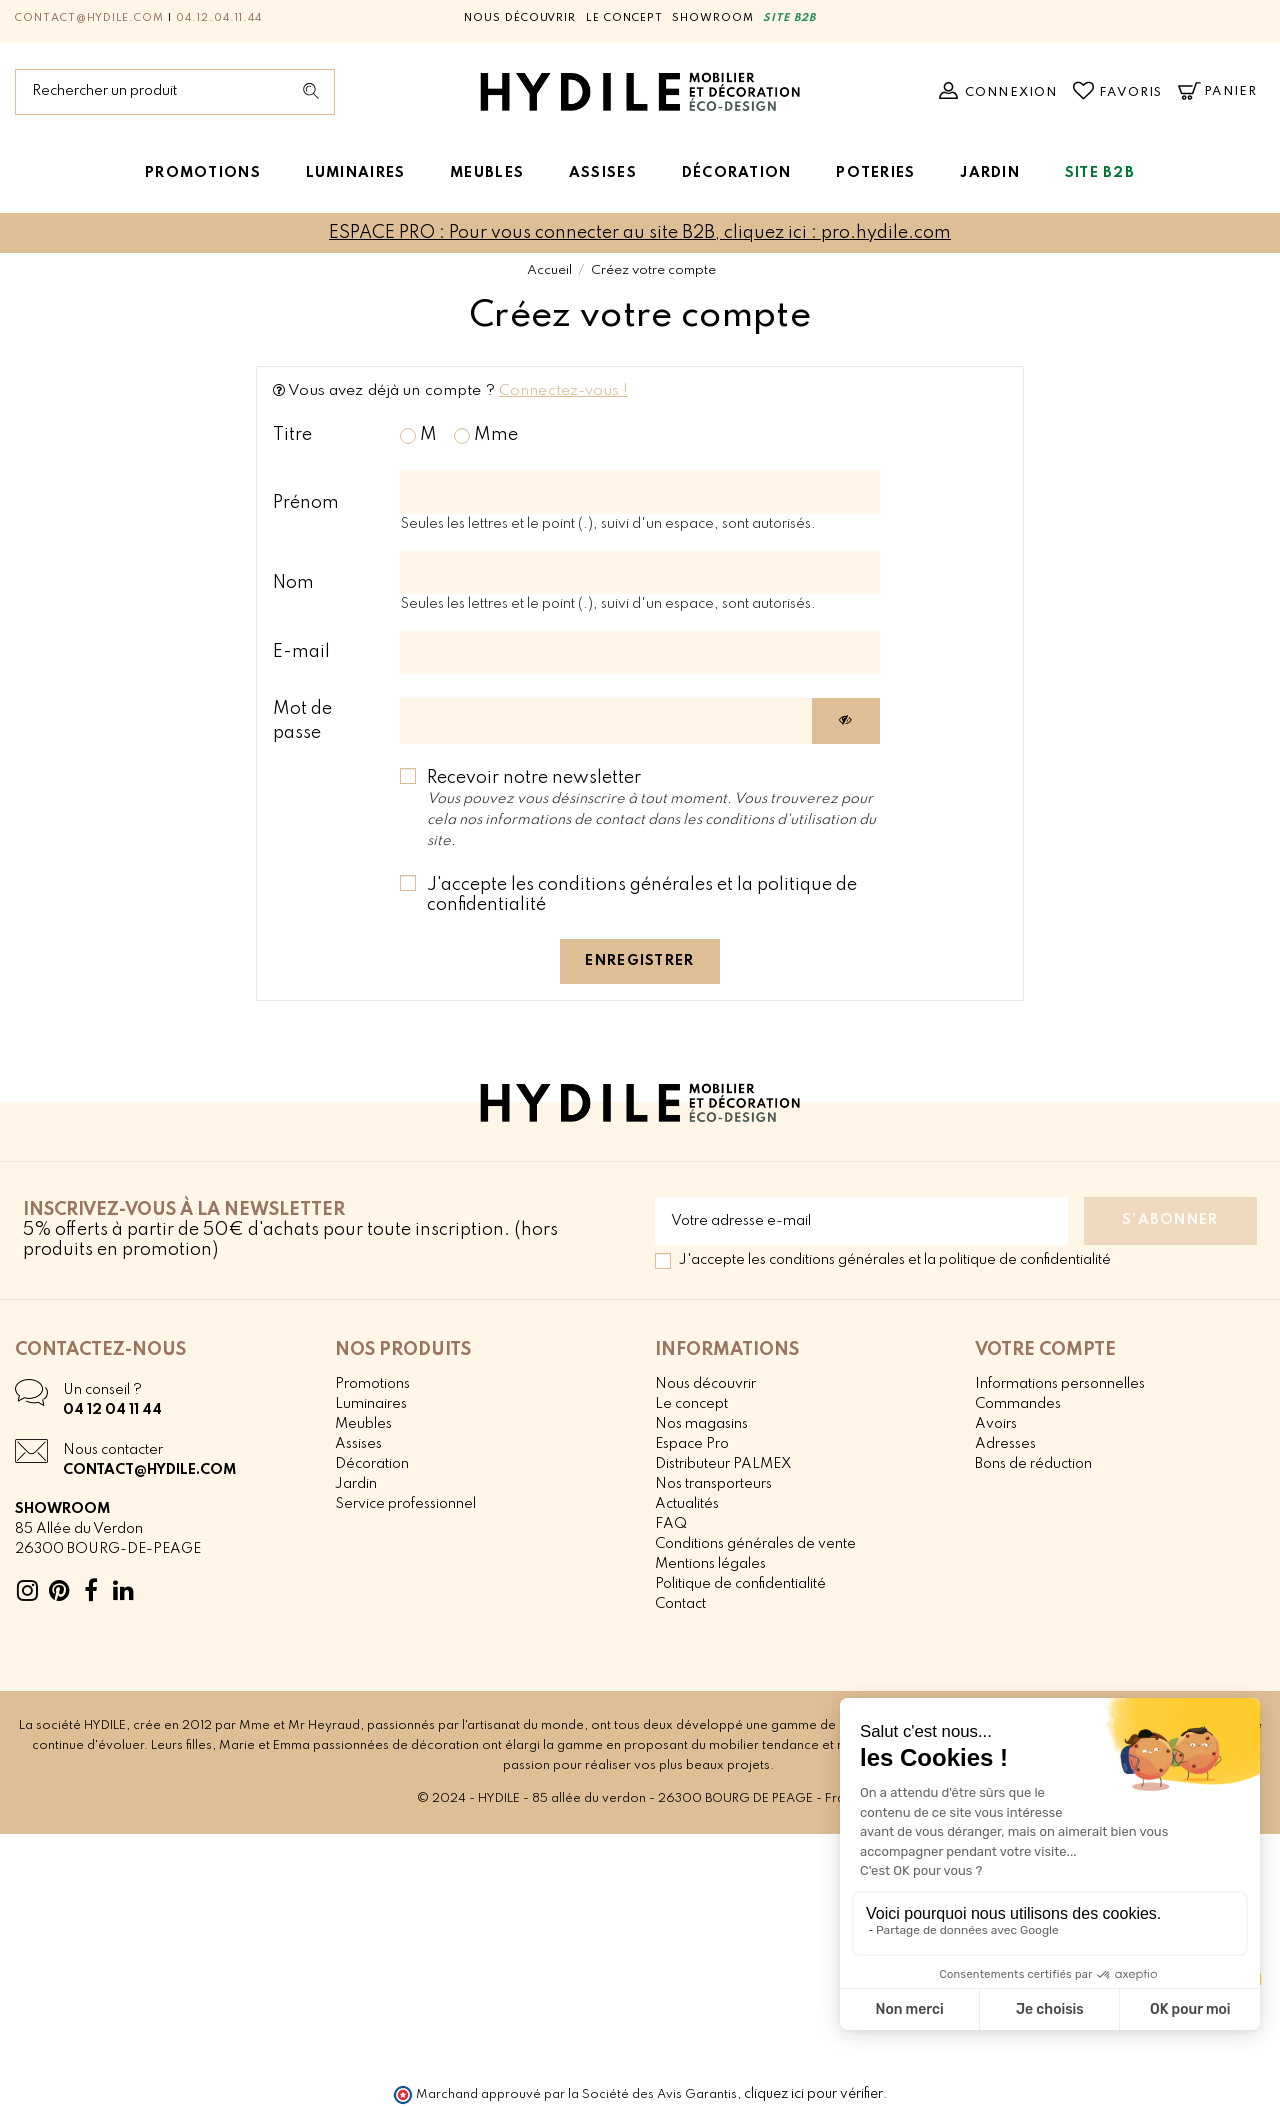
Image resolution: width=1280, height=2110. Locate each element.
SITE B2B (789, 18)
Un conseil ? (102, 1390)
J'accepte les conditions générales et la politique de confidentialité (642, 895)
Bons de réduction (1033, 1464)
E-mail (301, 652)
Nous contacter (113, 1450)
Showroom (713, 18)
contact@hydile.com (89, 18)
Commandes (1018, 1404)
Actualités (687, 1504)
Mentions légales (710, 1564)
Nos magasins (701, 1424)
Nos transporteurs (713, 1484)
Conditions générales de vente (755, 1544)
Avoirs (996, 1424)
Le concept (624, 18)
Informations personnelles (1060, 1384)
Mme (486, 435)
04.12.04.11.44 (218, 18)
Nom (293, 583)
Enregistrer (639, 961)
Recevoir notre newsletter (651, 808)
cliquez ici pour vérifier (813, 2094)
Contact (680, 1604)
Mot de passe (302, 721)
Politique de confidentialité (740, 1584)
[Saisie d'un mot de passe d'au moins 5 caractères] (606, 721)
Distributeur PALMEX (723, 1464)
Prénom (306, 503)
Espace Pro (692, 1444)
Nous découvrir (520, 18)
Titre (292, 435)
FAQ (671, 1524)
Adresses (1005, 1444)
